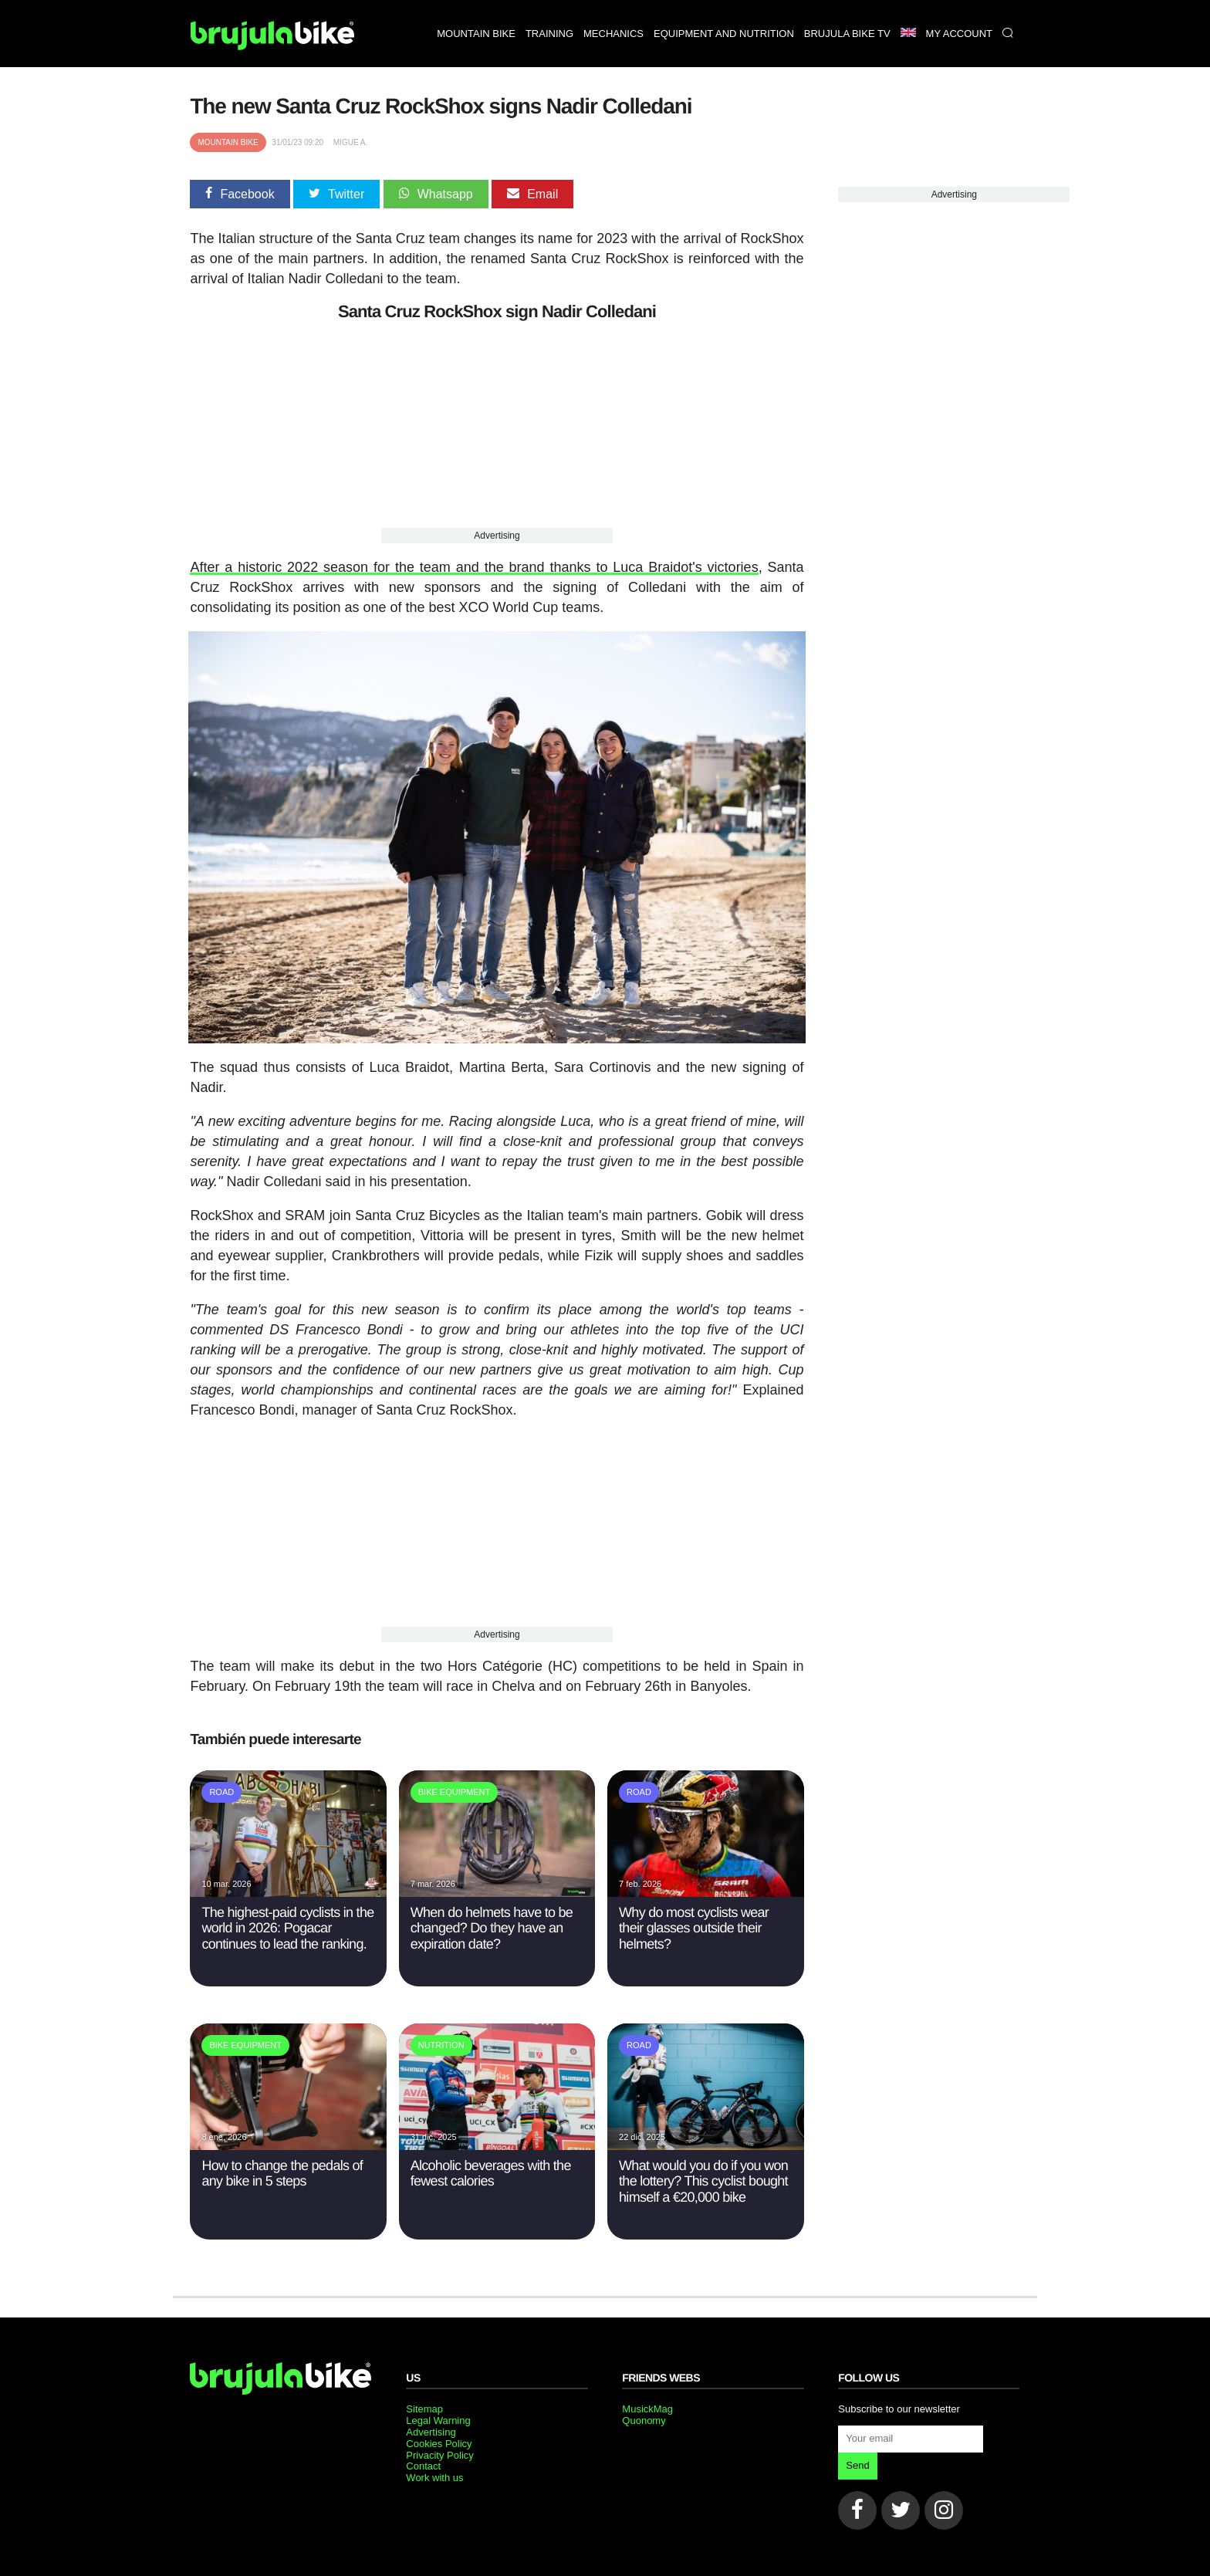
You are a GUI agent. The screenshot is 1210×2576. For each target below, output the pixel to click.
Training (549, 33)
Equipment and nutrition (724, 33)
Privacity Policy (439, 2452)
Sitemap (424, 2406)
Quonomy (643, 2417)
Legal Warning (438, 2417)
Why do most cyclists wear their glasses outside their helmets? (694, 1925)
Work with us (434, 2475)
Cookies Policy (438, 2440)
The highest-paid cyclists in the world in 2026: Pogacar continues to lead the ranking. (287, 1925)
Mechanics (613, 33)
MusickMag (647, 2406)
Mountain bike (476, 33)
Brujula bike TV (847, 33)
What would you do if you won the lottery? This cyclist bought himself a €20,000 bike (703, 2178)
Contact (423, 2464)
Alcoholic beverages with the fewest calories (491, 2170)
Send (857, 2462)
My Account (959, 33)
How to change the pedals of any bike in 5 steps (282, 2170)
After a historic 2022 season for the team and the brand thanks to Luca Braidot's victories (474, 567)
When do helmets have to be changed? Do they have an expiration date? (492, 1925)
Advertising (496, 535)
